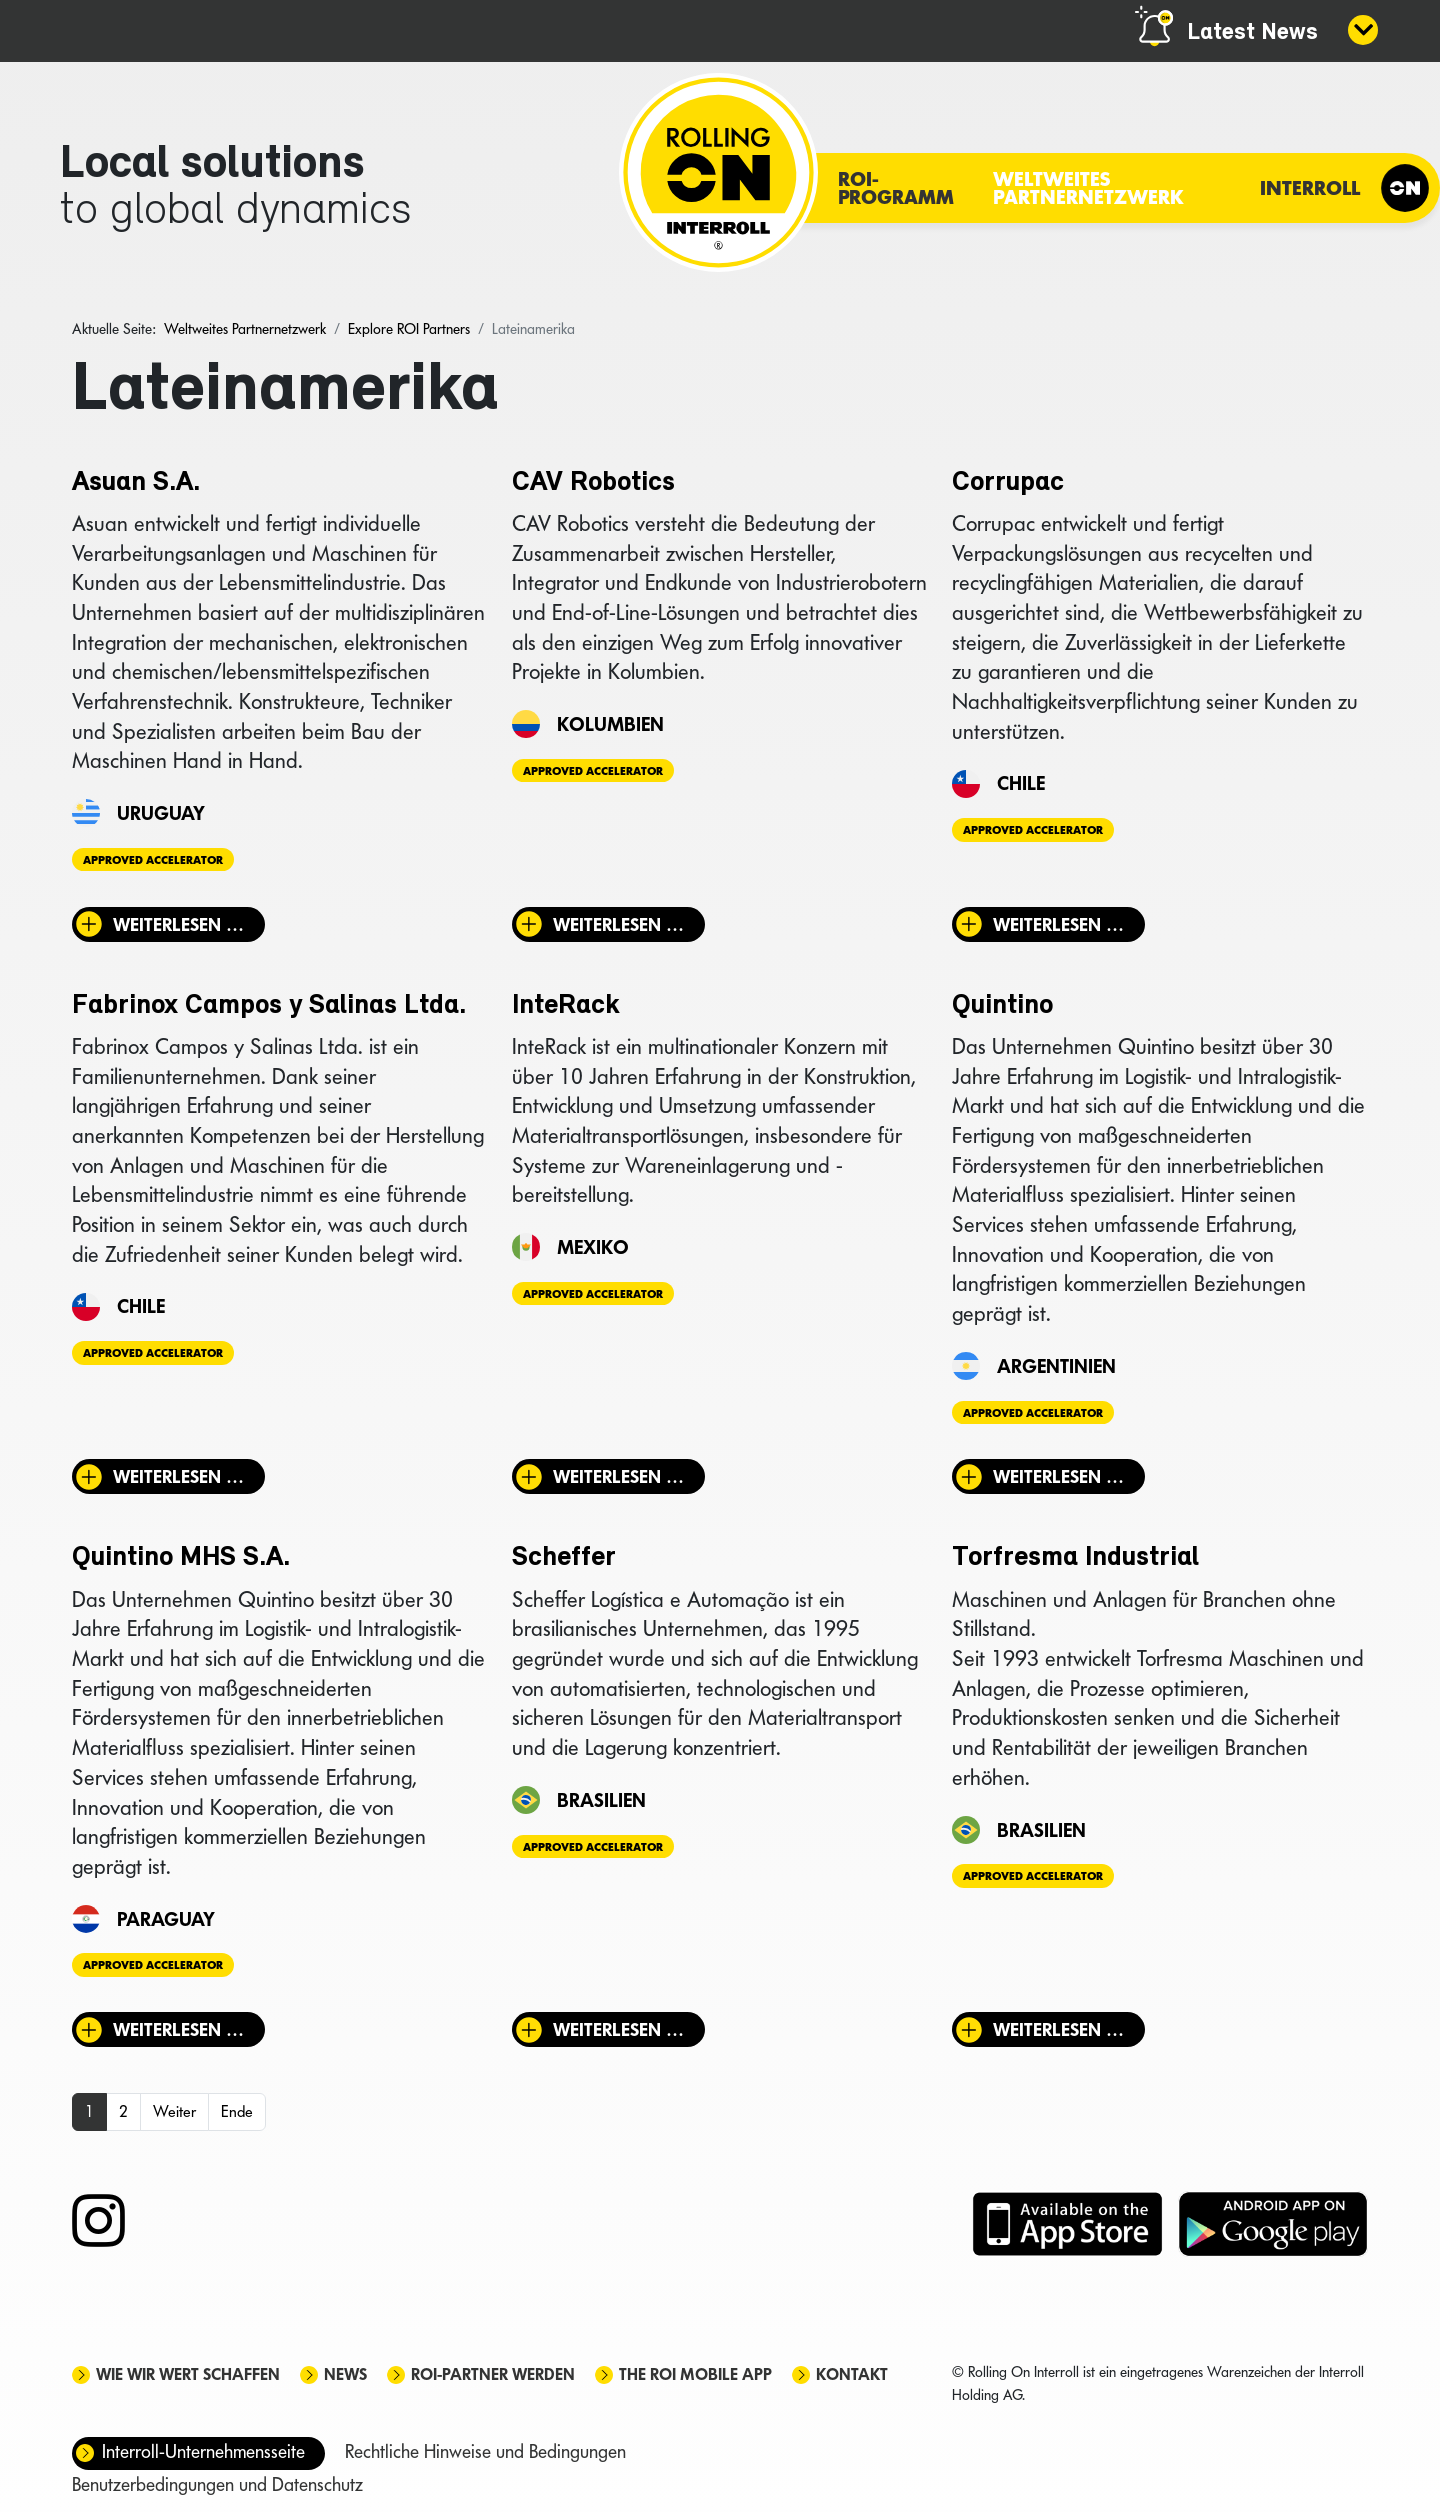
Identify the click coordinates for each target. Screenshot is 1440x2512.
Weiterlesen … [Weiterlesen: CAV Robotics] (618, 924)
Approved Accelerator (153, 860)
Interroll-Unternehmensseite (203, 2451)
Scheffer (564, 1558)
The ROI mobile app (695, 2374)
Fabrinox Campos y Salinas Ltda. (269, 1006)
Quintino (1002, 1006)
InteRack (566, 1006)
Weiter (174, 2111)
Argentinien (1056, 1366)
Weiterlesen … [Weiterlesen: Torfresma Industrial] (1058, 2029)
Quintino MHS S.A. (181, 1558)
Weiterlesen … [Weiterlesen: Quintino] (1058, 1476)
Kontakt (852, 2374)
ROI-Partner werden (493, 2374)
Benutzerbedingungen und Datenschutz (217, 2484)
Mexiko (593, 1247)
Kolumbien (610, 724)
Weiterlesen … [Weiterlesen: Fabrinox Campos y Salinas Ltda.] (178, 1476)
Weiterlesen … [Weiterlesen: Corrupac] (1058, 924)
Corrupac (1008, 483)
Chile (1021, 783)
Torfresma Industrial (1075, 1558)
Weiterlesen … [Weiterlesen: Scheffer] (618, 2029)
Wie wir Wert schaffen (188, 2374)
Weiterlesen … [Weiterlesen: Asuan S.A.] (178, 924)
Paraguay (166, 1919)
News (345, 2374)
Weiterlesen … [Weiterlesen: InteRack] (618, 1476)
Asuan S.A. (136, 483)
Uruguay (161, 813)
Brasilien (601, 1800)
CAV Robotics (593, 483)
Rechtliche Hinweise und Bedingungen (485, 2451)
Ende (237, 2111)
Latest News (1252, 33)
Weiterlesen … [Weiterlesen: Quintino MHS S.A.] (178, 2029)
